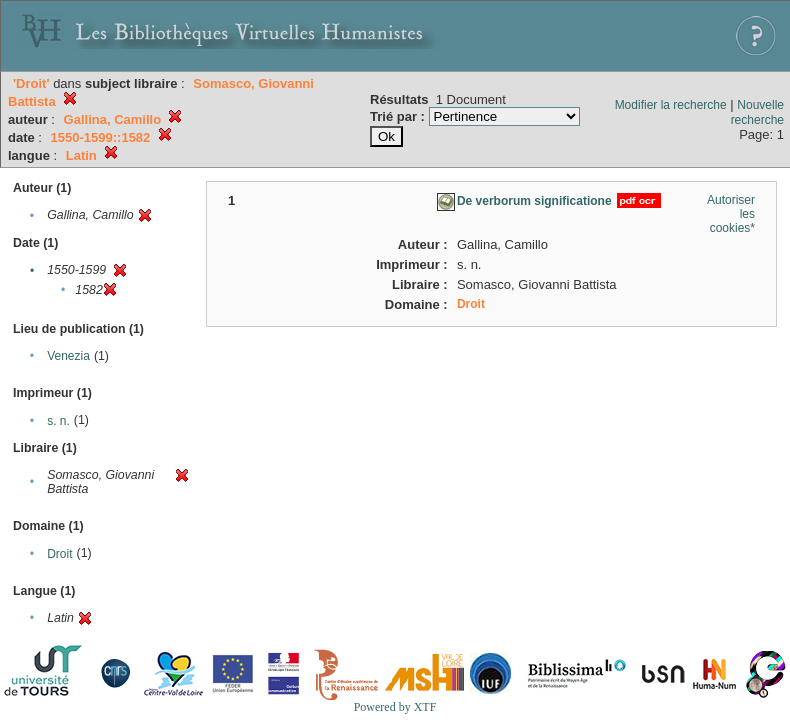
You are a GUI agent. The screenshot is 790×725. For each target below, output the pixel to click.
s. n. (58, 421)
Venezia (68, 356)
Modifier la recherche (671, 105)
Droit (59, 554)
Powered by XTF (395, 707)
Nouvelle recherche (757, 112)
